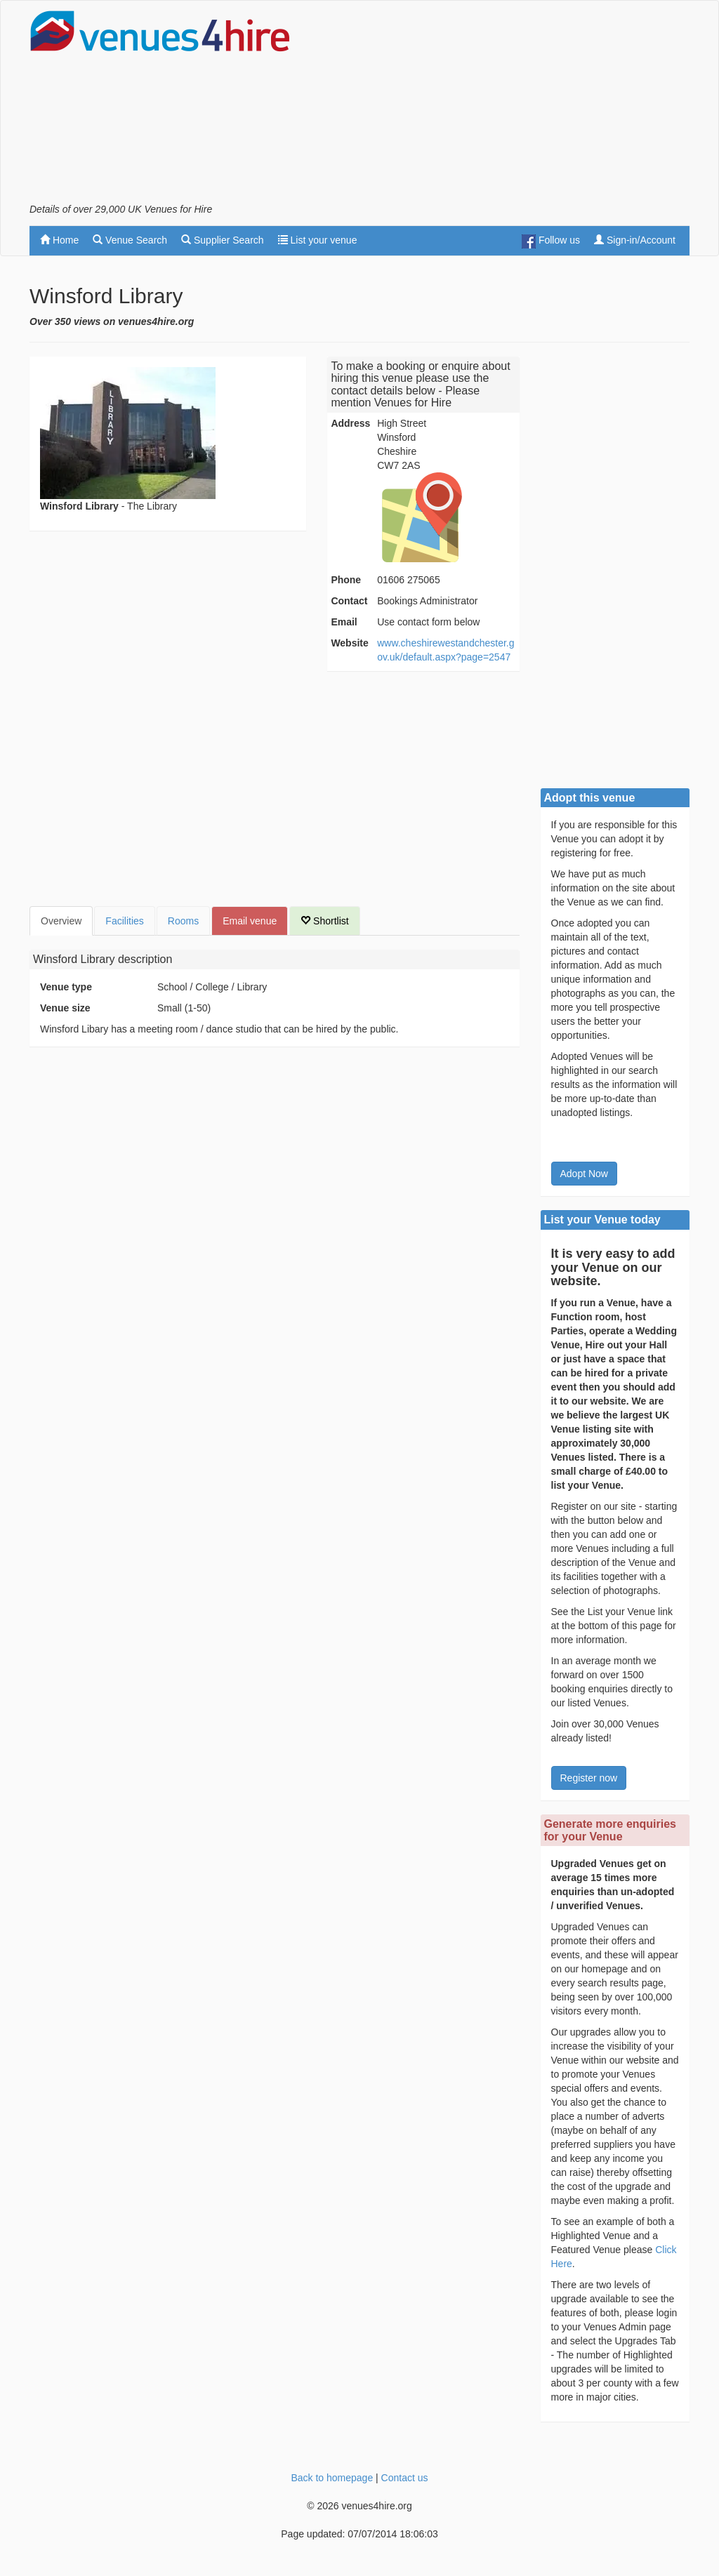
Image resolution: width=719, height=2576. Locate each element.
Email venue (250, 921)
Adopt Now (584, 1173)
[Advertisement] (525, 106)
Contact (349, 600)
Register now (589, 1778)
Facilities (124, 921)
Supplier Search (222, 240)
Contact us (404, 2477)
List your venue (317, 240)
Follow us (551, 241)
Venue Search (130, 240)
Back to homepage (332, 2477)
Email (344, 622)
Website (349, 643)
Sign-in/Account (634, 240)
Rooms (183, 921)
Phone (346, 579)
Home (59, 240)
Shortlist (324, 921)
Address (350, 423)
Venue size (65, 1008)
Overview (61, 921)
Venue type (66, 986)
